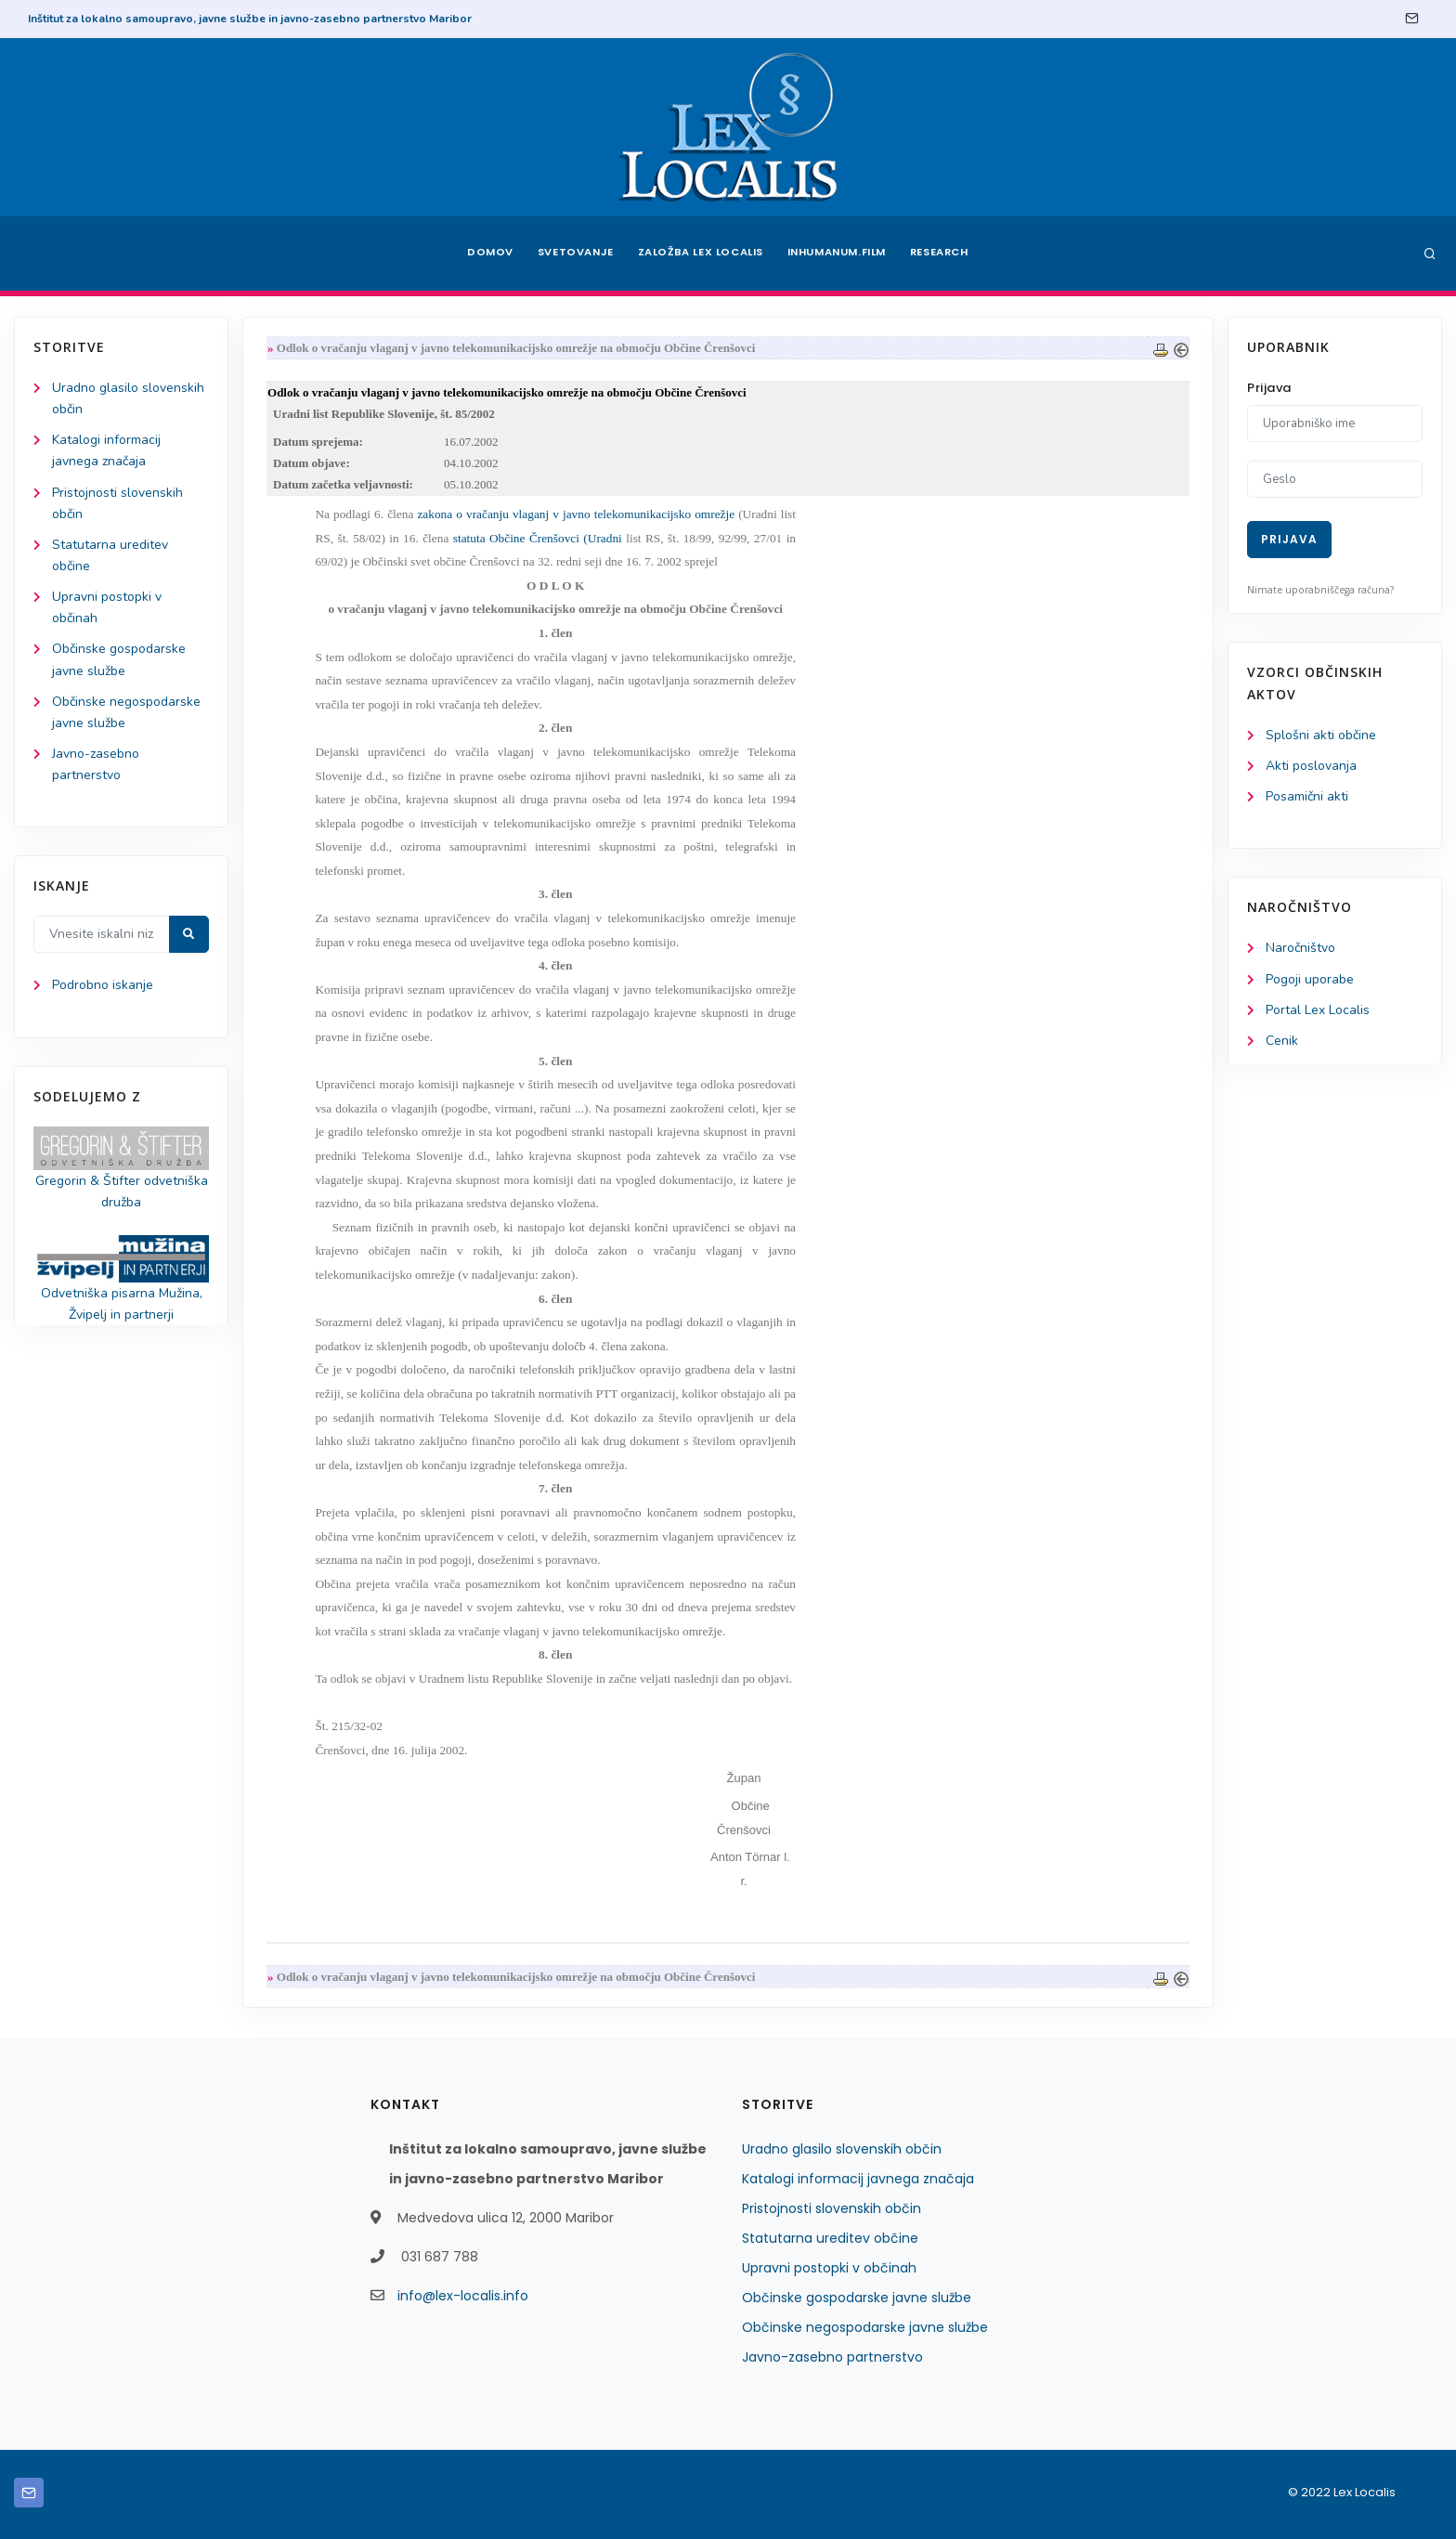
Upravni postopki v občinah (829, 2268)
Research (943, 253)
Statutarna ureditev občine (830, 2238)
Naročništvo (1300, 948)
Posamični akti (1307, 796)
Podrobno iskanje (102, 986)
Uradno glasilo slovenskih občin (842, 2149)
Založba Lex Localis (700, 253)
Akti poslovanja (1311, 766)
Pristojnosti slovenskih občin (831, 2208)
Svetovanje (574, 253)
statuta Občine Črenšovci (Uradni (537, 538)
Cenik (1282, 1040)
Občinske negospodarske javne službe (865, 2327)
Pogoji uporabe (1310, 979)
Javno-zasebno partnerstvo (832, 2357)
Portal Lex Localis (1318, 1010)
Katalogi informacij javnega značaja (858, 2178)
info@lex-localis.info (462, 2295)
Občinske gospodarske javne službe (856, 2297)
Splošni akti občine (1321, 735)
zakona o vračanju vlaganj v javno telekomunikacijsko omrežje (576, 514)
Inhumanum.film (837, 253)
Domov (487, 253)
